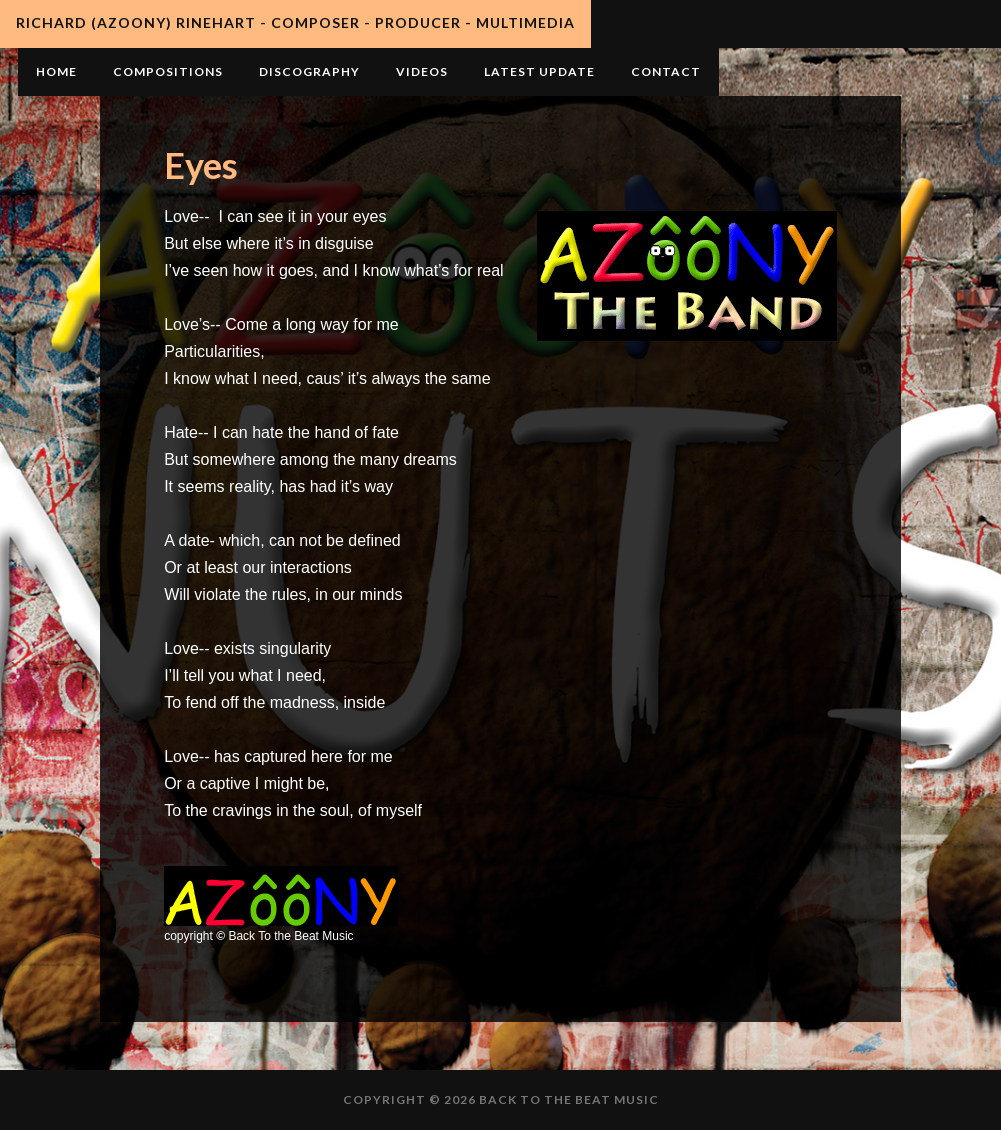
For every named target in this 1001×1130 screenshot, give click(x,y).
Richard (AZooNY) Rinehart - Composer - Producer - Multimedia (295, 22)
